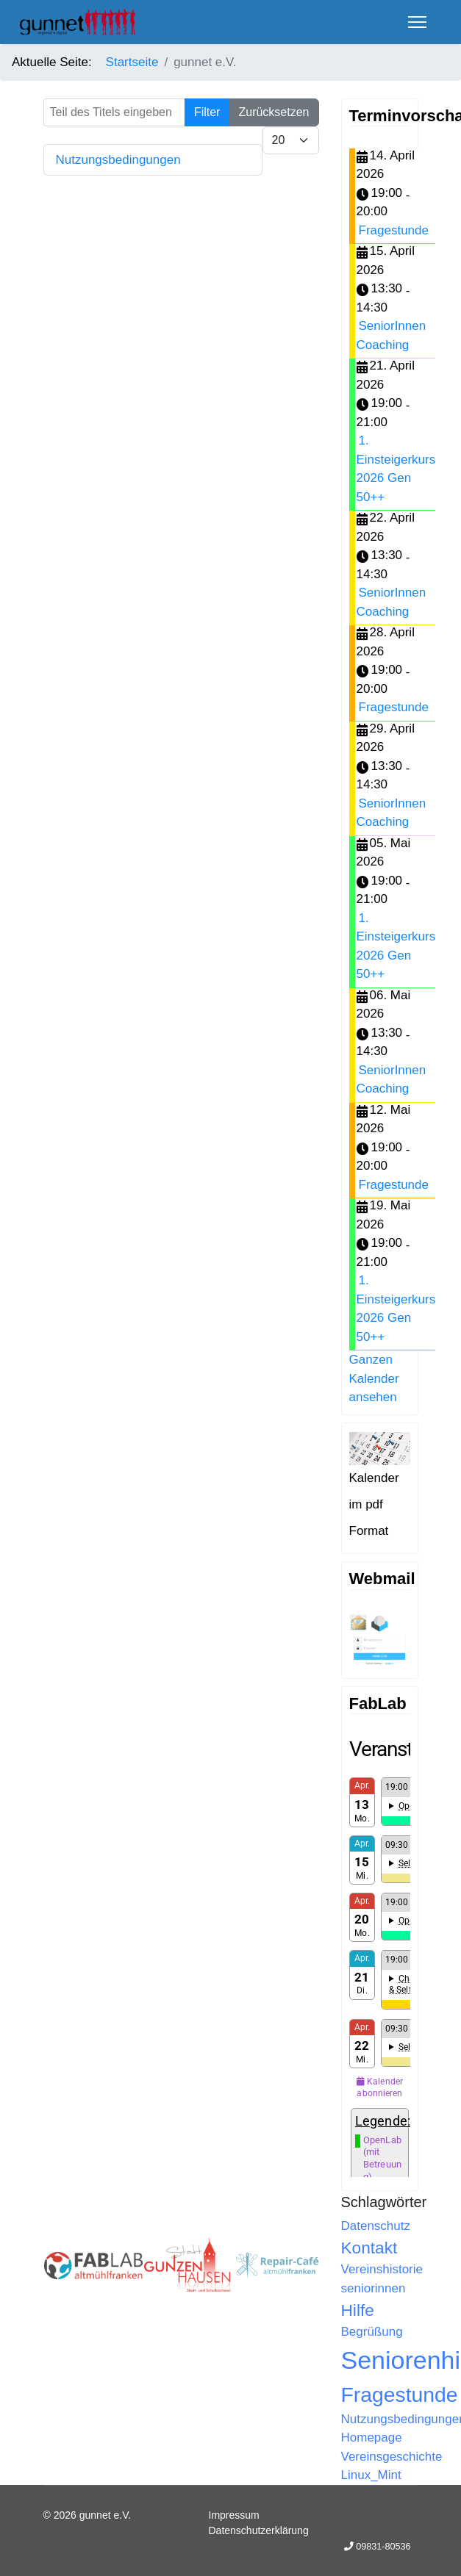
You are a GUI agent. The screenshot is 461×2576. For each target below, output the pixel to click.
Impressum (234, 2515)
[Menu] (417, 22)
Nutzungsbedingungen (118, 160)
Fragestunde (394, 230)
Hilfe (357, 2310)
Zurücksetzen (273, 112)
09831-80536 (383, 2546)
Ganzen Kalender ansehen (374, 1378)
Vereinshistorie (382, 2269)
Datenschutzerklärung (259, 2530)
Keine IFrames (379, 1956)
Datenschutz (376, 2226)
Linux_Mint (371, 2475)
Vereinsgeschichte (392, 2457)
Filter (207, 112)
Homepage (371, 2437)
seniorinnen (373, 2288)
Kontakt (369, 2247)
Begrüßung (372, 2332)
